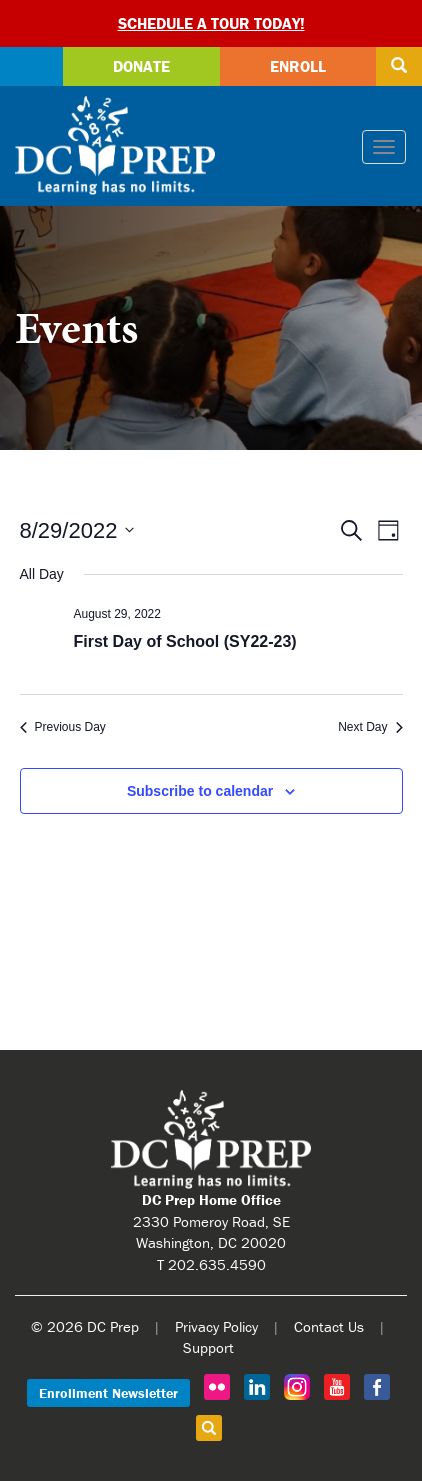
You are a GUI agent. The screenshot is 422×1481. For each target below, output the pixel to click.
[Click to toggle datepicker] (77, 530)
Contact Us (329, 1326)
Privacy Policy (216, 1326)
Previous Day (63, 727)
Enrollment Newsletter (108, 1393)
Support (208, 1347)
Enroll (298, 66)
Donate (141, 66)
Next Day (370, 727)
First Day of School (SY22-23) (185, 641)
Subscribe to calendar (200, 791)
